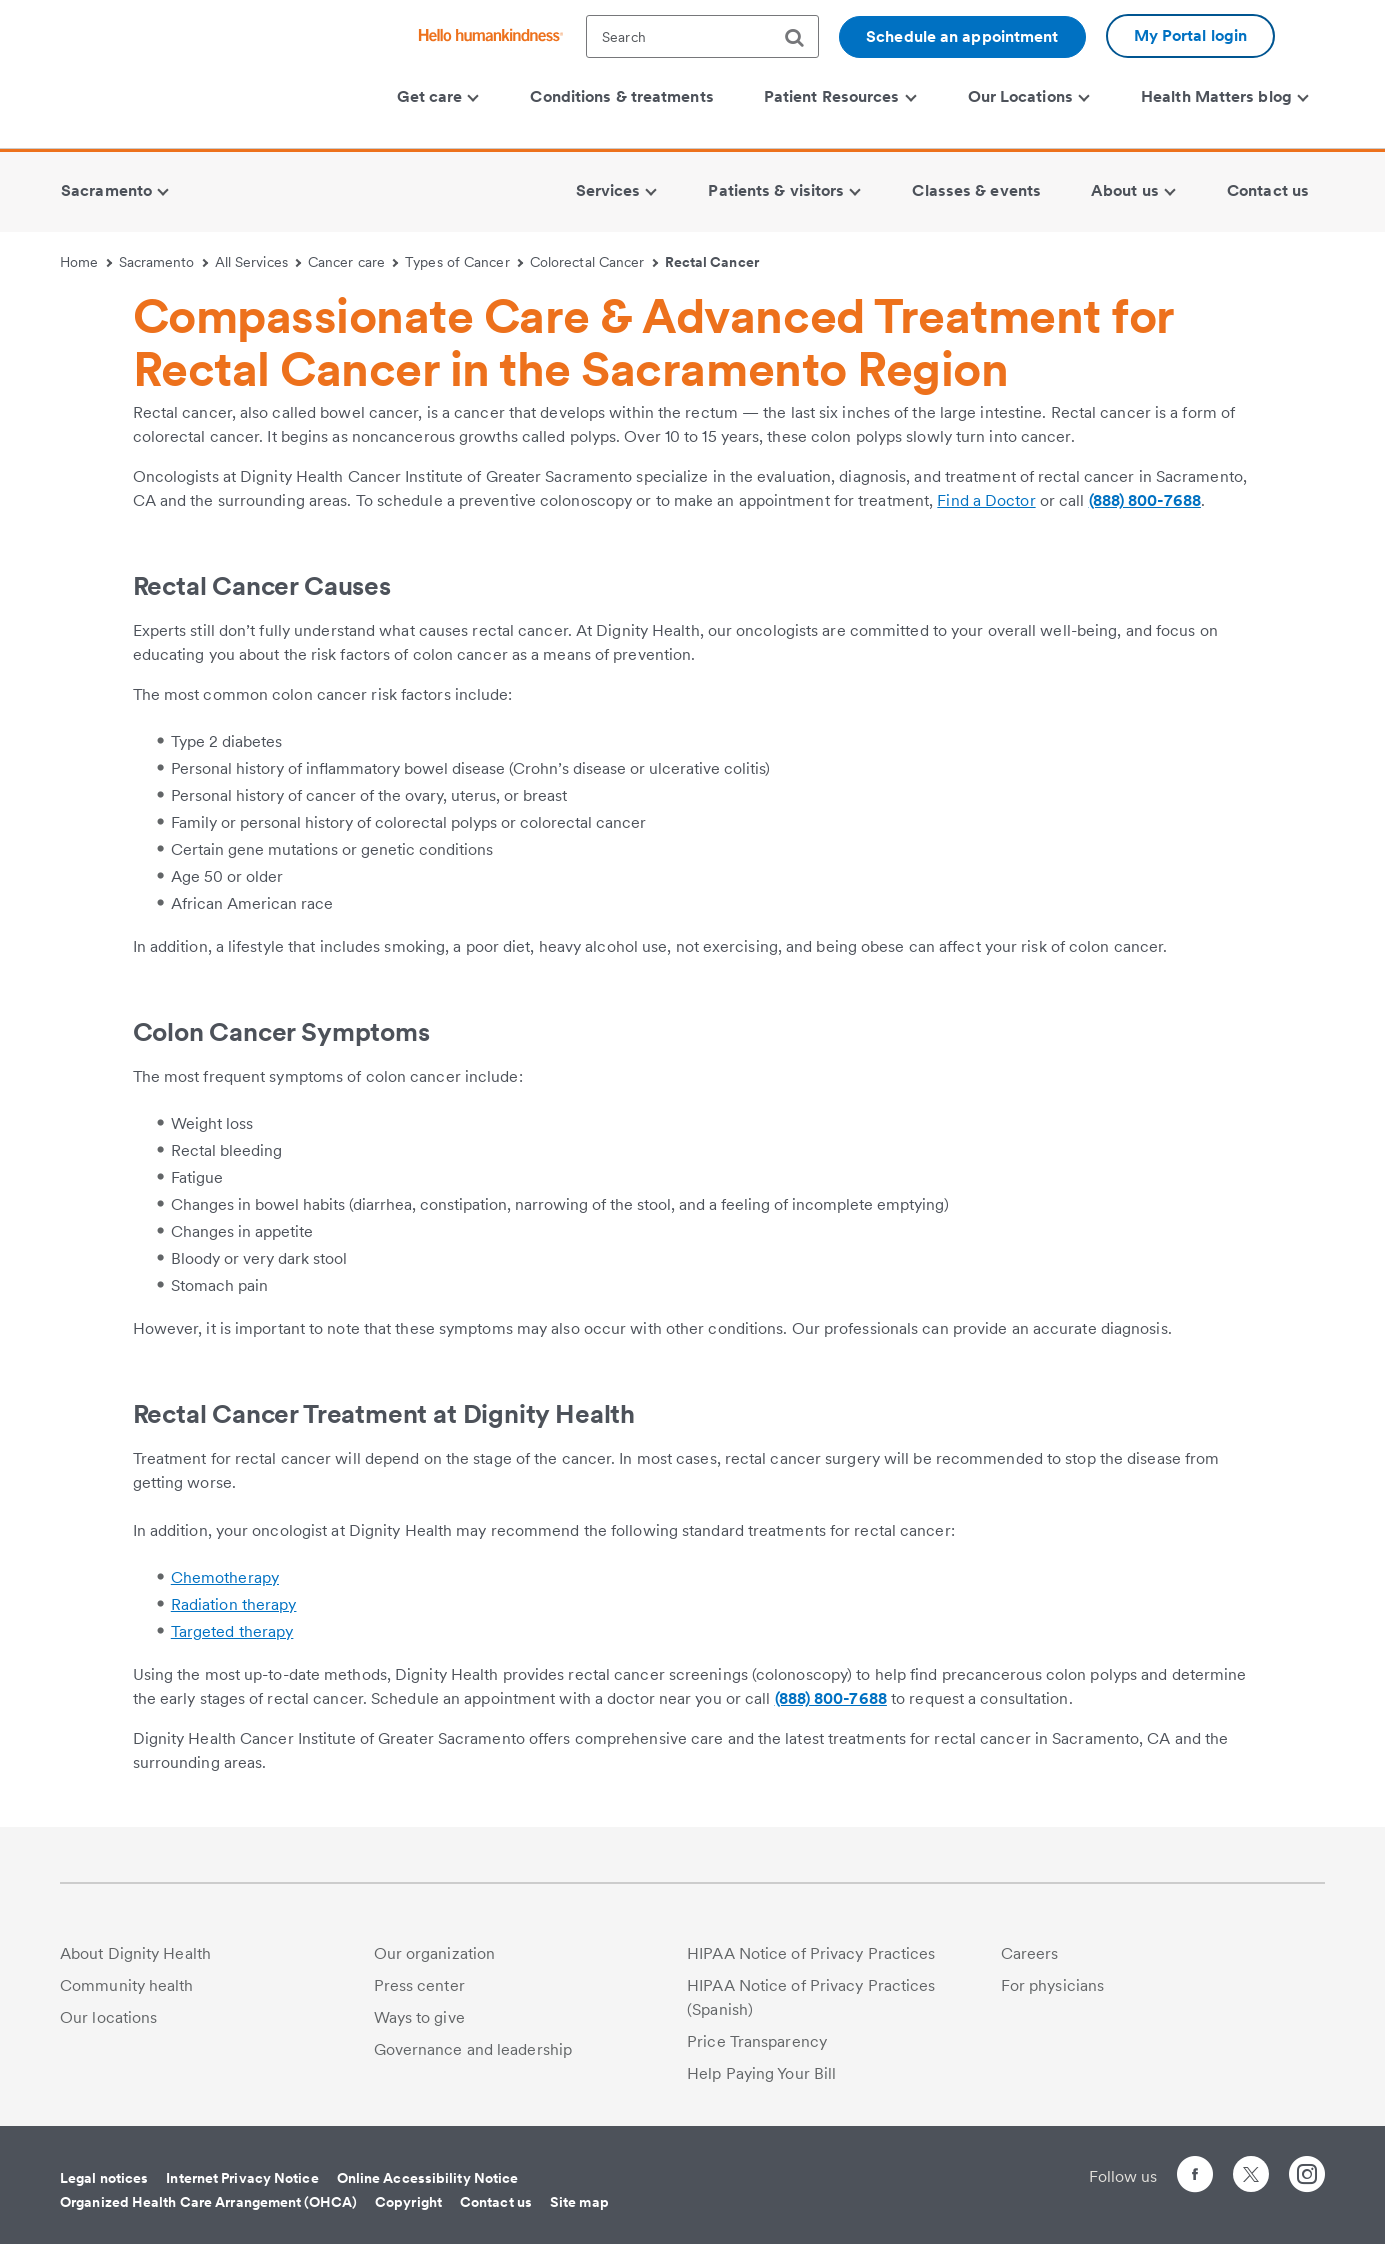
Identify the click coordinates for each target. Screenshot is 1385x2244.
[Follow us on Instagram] (1307, 2177)
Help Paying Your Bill (761, 2073)
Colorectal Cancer (594, 262)
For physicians (1052, 1985)
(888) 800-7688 (1145, 500)
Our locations (108, 2017)
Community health (127, 1985)
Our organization (435, 1953)
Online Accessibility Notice (428, 2178)
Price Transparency (757, 2041)
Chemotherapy (225, 1577)
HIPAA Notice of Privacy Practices (811, 1953)
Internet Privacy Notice (242, 2178)
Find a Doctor (986, 500)
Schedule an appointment (962, 36)
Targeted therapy (232, 1631)
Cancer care (353, 262)
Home (86, 262)
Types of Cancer (464, 262)
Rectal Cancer (712, 262)
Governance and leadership (473, 2049)
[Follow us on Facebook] (1195, 2177)
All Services (258, 262)
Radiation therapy (234, 1604)
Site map (579, 2202)
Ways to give (419, 2017)
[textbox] (702, 36)
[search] (802, 38)
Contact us (496, 2202)
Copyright (408, 2202)
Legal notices (104, 2178)
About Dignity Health (135, 1953)
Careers (1030, 1953)
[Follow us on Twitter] (1251, 2165)
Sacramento (163, 262)
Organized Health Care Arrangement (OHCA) (208, 2202)
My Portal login (1191, 35)
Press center (419, 1985)
